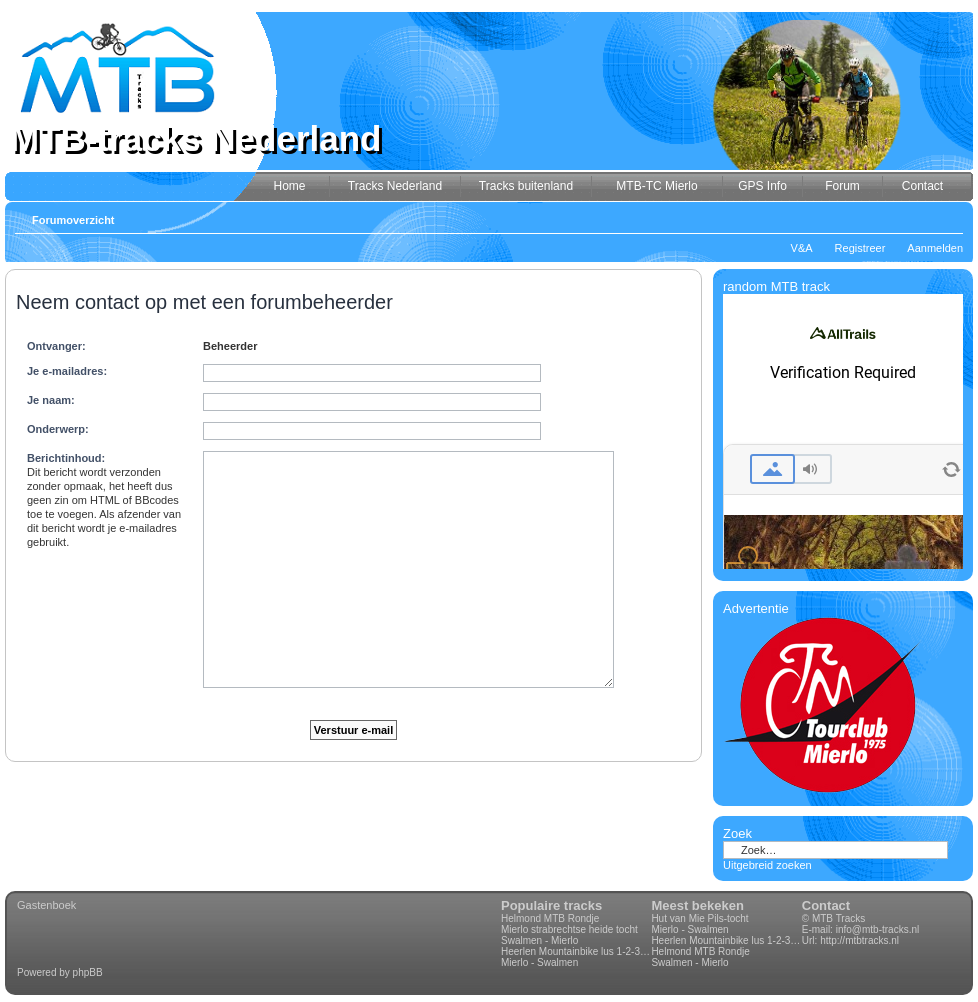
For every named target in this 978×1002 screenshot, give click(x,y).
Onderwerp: (58, 429)
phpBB (88, 972)
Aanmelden (935, 248)
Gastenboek (46, 905)
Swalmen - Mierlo (539, 940)
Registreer (860, 248)
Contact (826, 905)
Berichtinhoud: (66, 458)
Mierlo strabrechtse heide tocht (569, 929)
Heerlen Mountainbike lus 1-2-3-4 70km (576, 951)
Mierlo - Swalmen (539, 962)
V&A (802, 248)
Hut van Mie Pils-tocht (699, 918)
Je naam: (51, 400)
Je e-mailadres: (67, 371)
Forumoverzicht (73, 220)
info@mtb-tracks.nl (878, 929)
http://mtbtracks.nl (859, 940)
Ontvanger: (56, 346)
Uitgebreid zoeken (767, 865)
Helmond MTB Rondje (550, 918)
